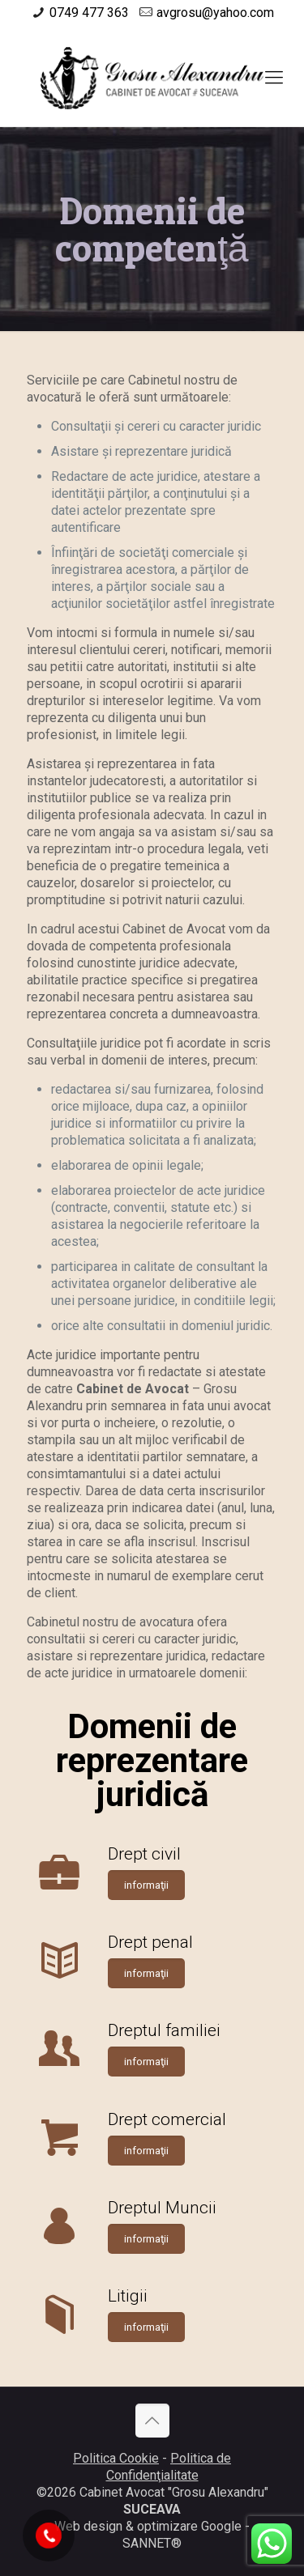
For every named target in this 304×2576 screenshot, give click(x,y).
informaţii (146, 1885)
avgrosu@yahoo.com (215, 12)
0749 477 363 (89, 12)
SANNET (146, 2543)
